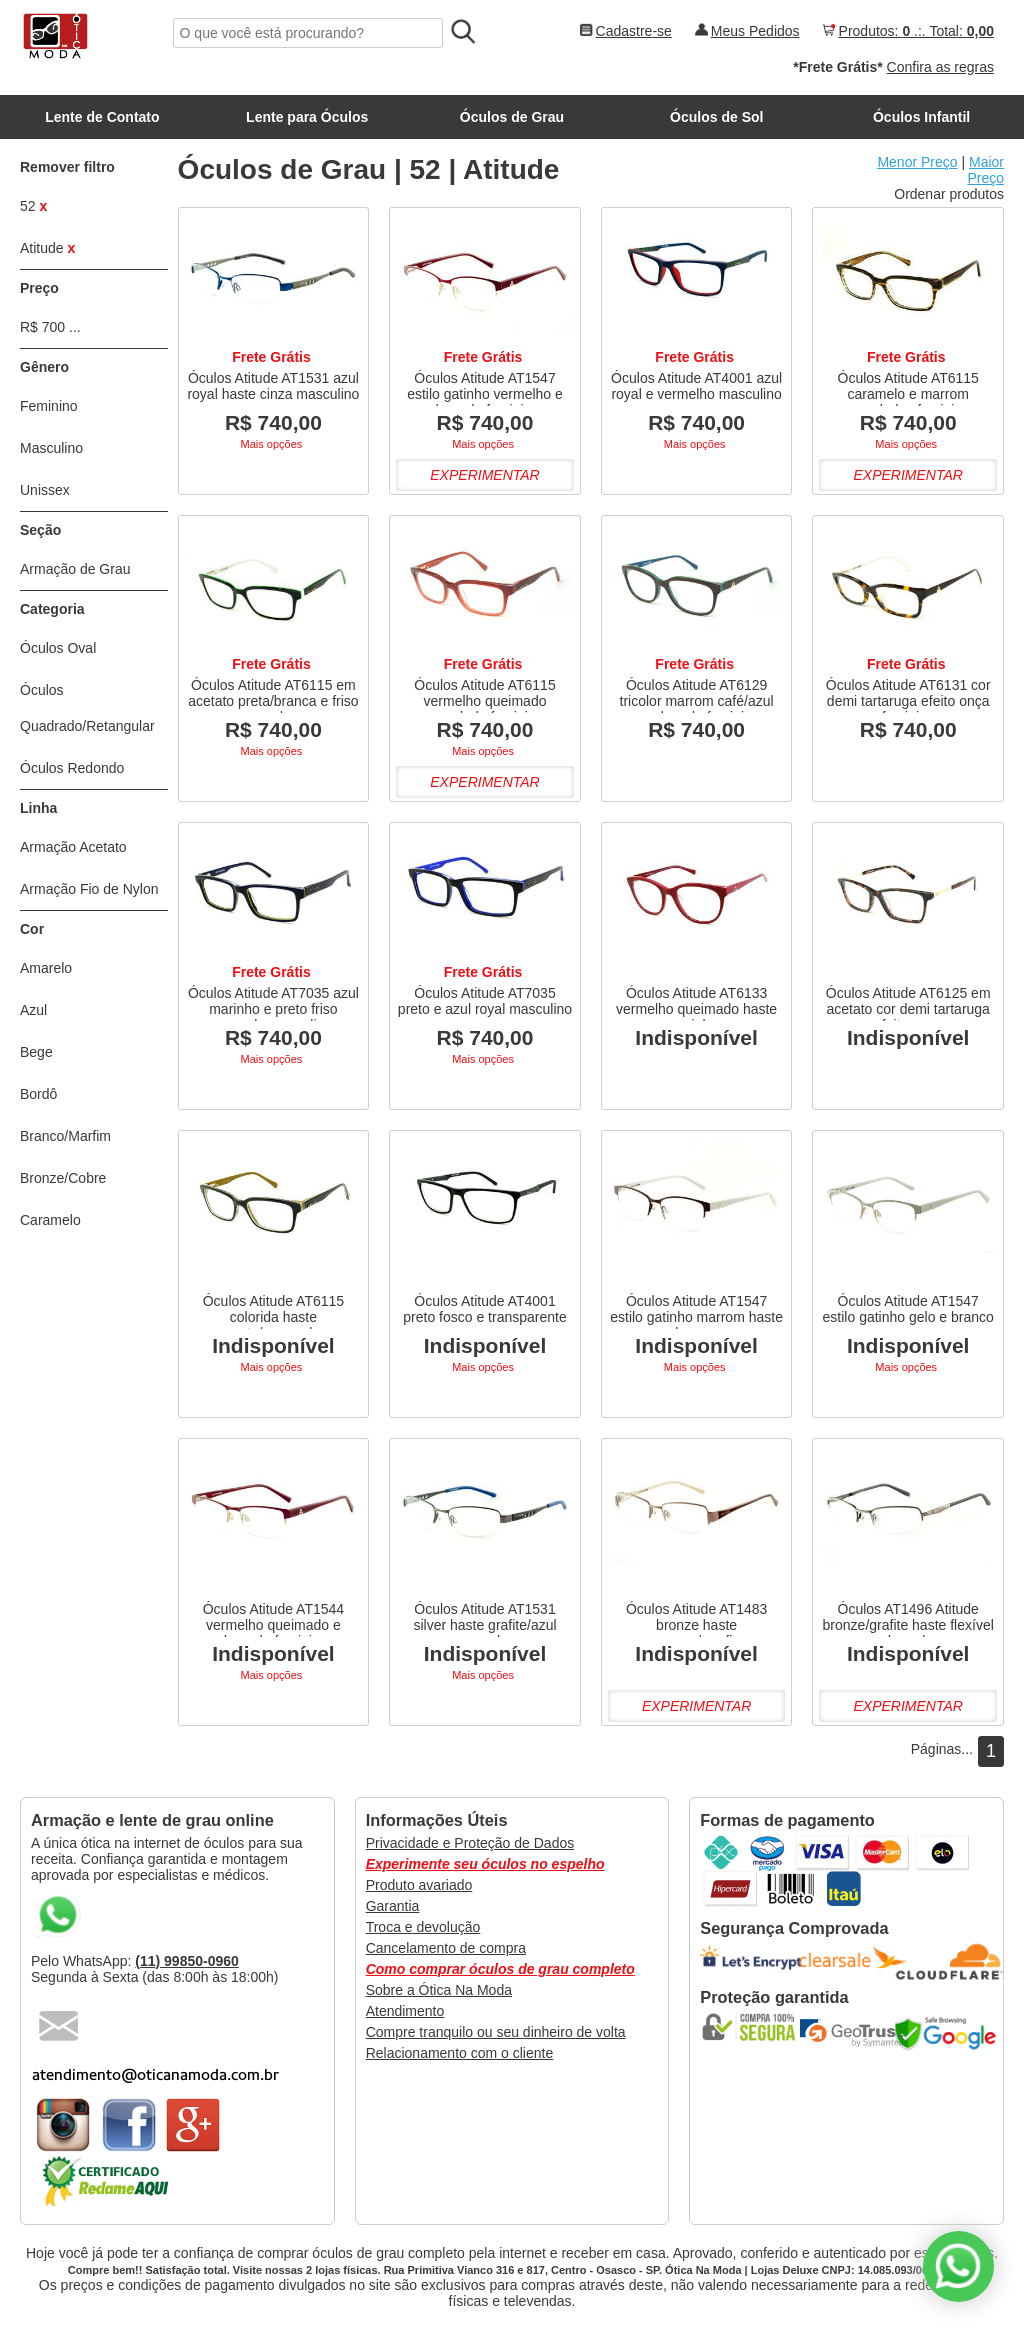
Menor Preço (917, 162)
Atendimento (405, 2011)
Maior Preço (985, 170)
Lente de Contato (102, 117)
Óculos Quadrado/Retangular (87, 708)
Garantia (393, 1906)
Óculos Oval (58, 648)
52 (33, 206)
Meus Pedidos (755, 31)
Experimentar (484, 475)
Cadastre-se (634, 31)
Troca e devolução (423, 1927)
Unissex (45, 490)
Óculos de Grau (512, 117)
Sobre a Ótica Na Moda (439, 1990)
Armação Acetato (73, 847)
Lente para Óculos (307, 117)
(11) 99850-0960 (187, 1961)
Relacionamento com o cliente (460, 2053)
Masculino (51, 448)
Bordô (38, 1094)
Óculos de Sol (716, 117)
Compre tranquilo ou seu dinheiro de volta (496, 2032)
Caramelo (50, 1220)
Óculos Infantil (921, 117)
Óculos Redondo (72, 768)
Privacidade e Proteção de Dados (470, 1843)
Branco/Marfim (65, 1136)
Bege (36, 1052)
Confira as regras (940, 67)
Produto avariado (419, 1885)
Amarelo (46, 968)
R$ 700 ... (50, 327)
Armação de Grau (75, 569)
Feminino (49, 406)
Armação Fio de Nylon (89, 889)
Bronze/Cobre (63, 1178)
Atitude (47, 248)
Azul (33, 1010)
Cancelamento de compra (446, 1948)
